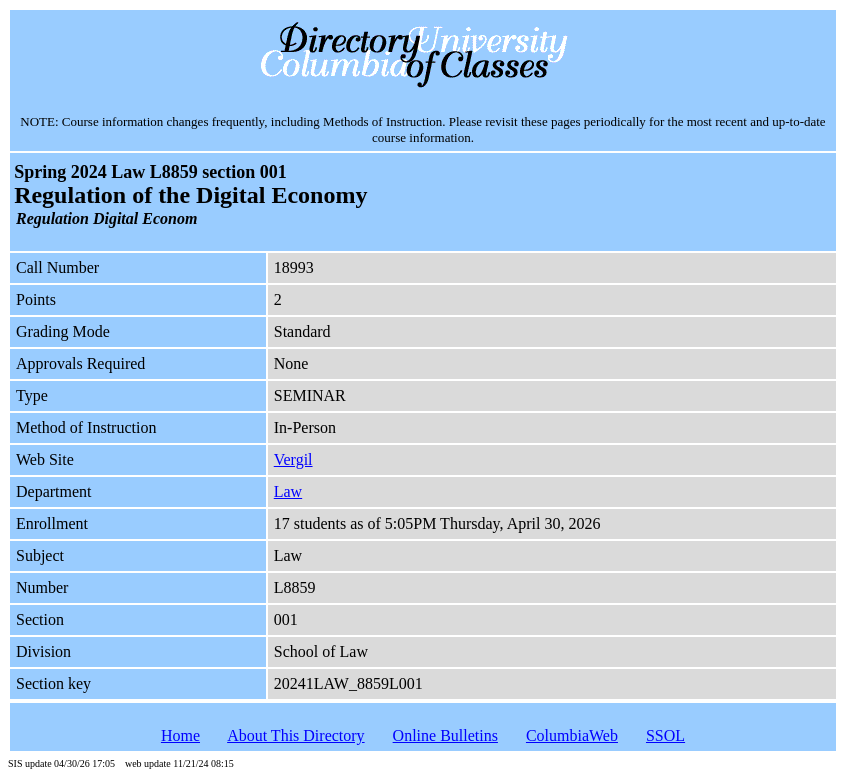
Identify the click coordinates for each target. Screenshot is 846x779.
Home (180, 735)
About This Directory (295, 735)
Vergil (293, 459)
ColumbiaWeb (572, 735)
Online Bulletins (445, 735)
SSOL (665, 735)
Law (288, 491)
